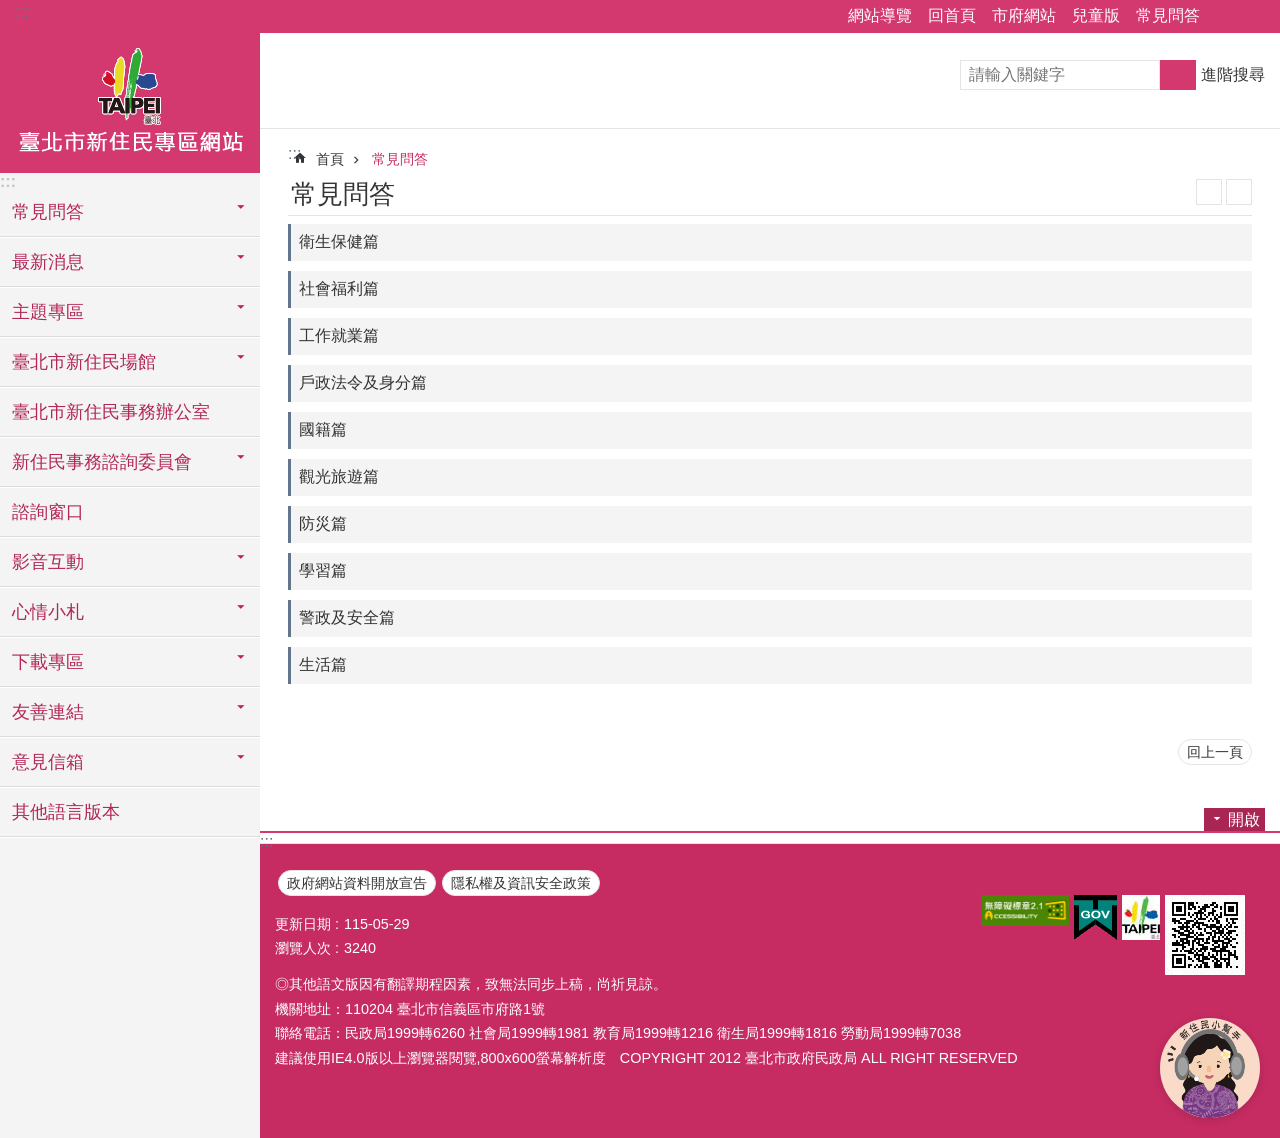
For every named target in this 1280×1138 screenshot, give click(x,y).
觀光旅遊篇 (339, 476)
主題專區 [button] (48, 312)
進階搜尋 (1233, 74)
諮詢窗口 (48, 512)
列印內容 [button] (1239, 192)
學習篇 (323, 570)
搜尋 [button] (1178, 75)
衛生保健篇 (339, 241)
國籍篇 (323, 429)
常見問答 (1168, 15)
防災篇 (323, 523)
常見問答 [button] (48, 212)
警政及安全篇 (347, 617)
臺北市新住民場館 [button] (84, 362)
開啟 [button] (1244, 819)
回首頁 (952, 15)
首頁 (330, 159)
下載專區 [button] (48, 662)
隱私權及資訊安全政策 (521, 883)
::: (21, 11)
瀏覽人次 (303, 948)
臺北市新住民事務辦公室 (111, 412)
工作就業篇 (339, 335)
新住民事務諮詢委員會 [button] (102, 462)
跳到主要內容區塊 (10, 10)
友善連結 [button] (48, 712)
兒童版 (1096, 15)
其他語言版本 (66, 812)
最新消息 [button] (48, 262)
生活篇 (323, 664)
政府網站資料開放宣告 (357, 883)
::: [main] (294, 153)
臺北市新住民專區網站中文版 (130, 103)
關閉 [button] (1225, 17)
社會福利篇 (339, 288)
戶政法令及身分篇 (363, 382)
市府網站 (1024, 15)
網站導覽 (880, 15)
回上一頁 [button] (1215, 752)
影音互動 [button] (48, 562)
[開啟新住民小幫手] (1210, 1068)
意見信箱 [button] (48, 762)
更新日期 (303, 924)
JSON (1209, 192)
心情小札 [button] (48, 612)
